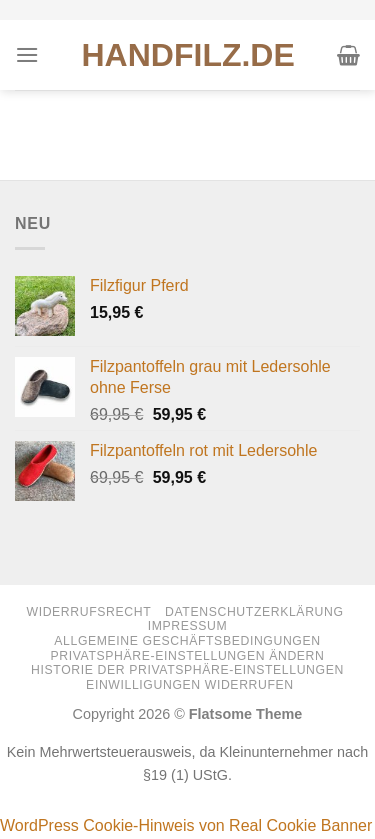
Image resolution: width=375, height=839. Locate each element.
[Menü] (27, 54)
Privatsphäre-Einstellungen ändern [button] (188, 656)
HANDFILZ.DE (188, 55)
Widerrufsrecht (88, 612)
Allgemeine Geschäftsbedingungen (187, 641)
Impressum (188, 626)
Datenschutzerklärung (254, 612)
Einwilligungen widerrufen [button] (190, 685)
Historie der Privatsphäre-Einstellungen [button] (187, 670)
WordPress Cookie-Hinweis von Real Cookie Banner (186, 825)
